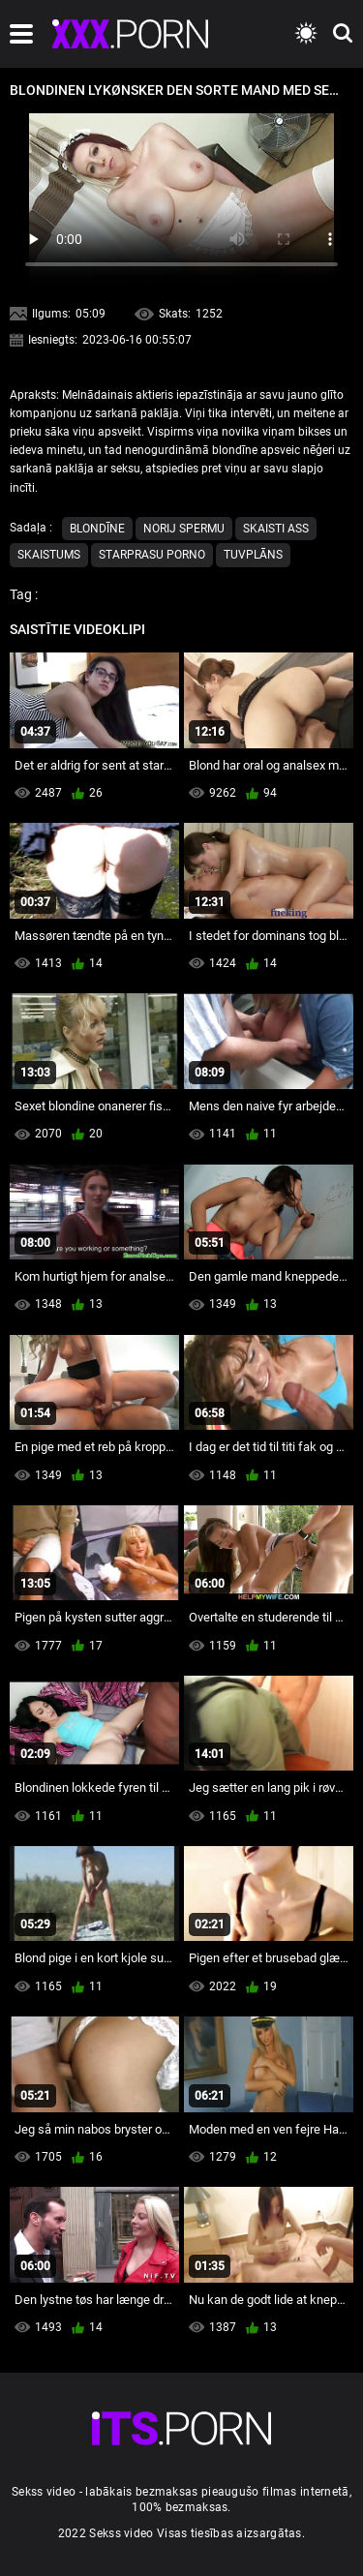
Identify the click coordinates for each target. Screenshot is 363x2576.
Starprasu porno (152, 554)
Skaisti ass (276, 528)
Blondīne (97, 528)
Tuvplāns (253, 554)
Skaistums (48, 554)
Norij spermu (184, 528)
